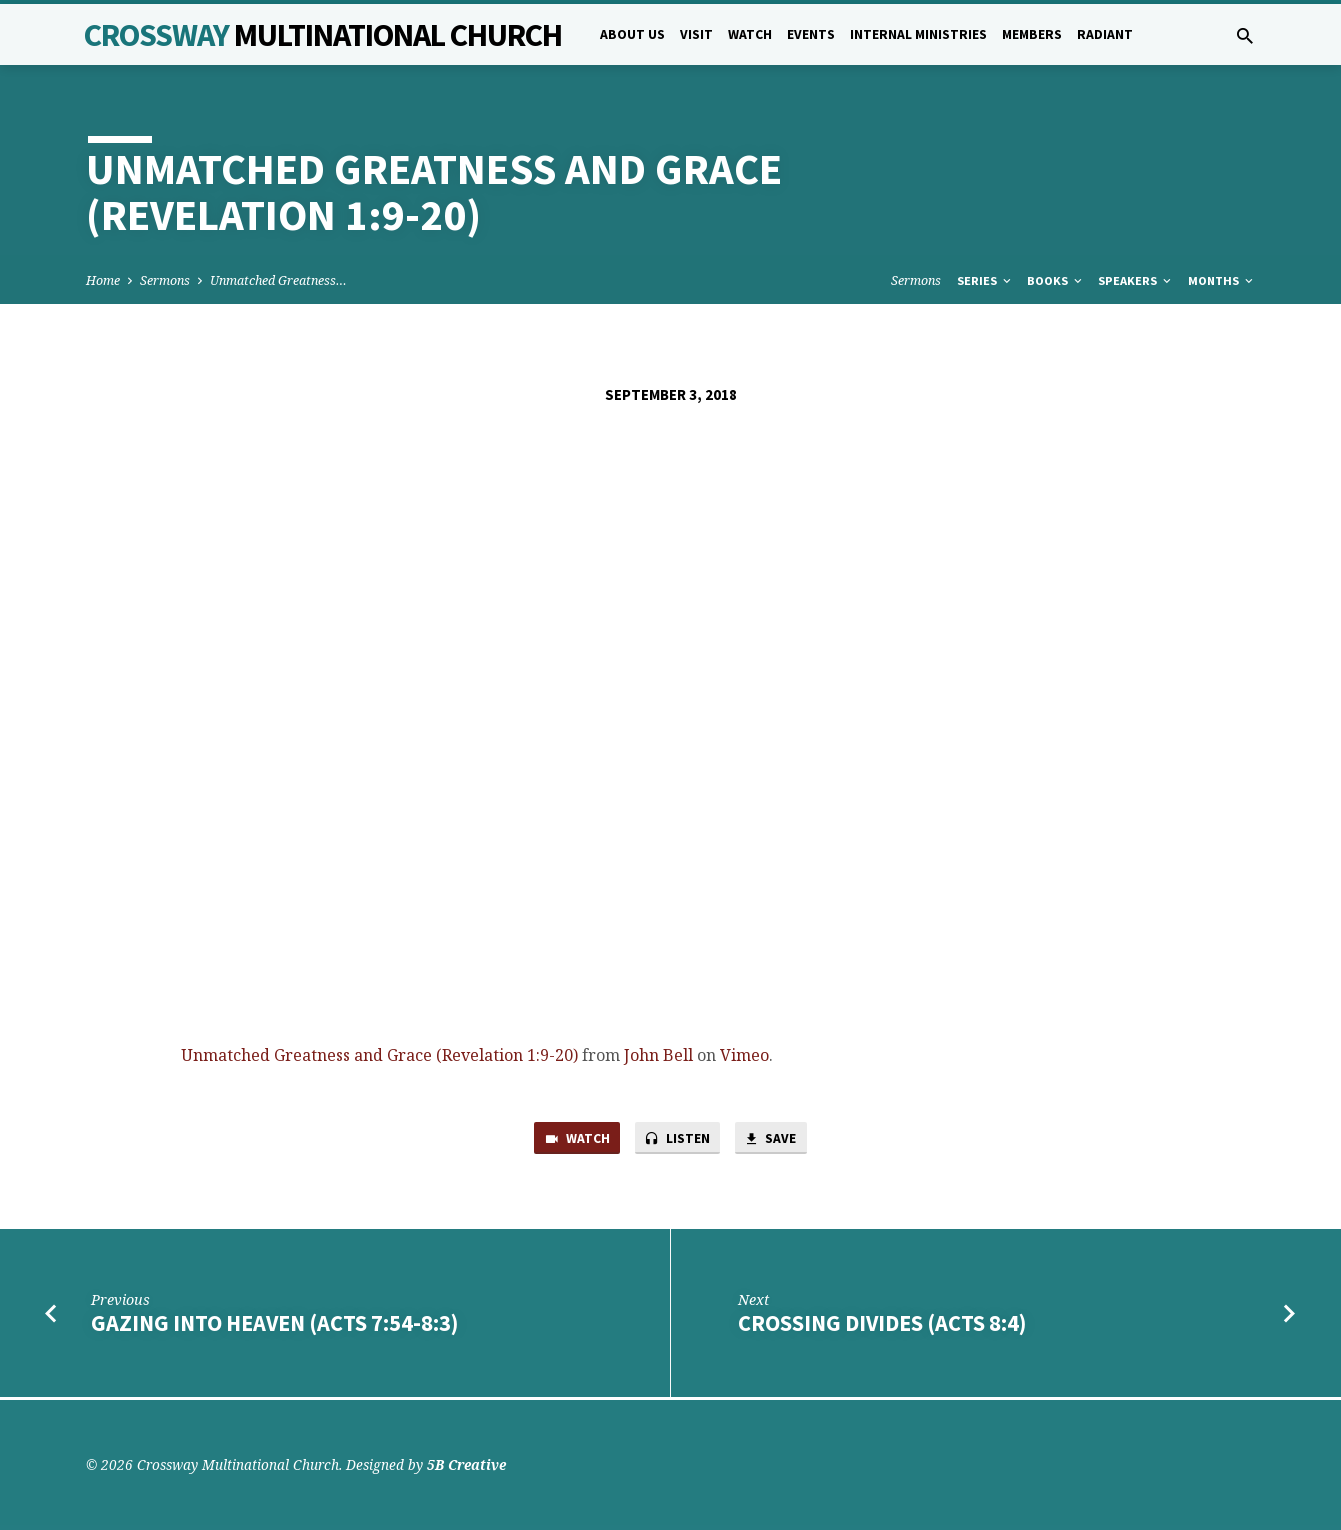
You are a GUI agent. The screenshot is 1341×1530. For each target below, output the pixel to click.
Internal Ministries (918, 34)
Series (985, 280)
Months (1222, 280)
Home (103, 280)
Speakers (1136, 280)
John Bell (658, 1055)
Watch (750, 34)
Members (1032, 34)
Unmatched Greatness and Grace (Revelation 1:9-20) (379, 1055)
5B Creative (466, 1464)
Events (811, 34)
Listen (678, 1140)
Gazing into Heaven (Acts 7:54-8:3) (274, 1326)
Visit (696, 34)
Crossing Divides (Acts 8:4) (882, 1326)
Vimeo (744, 1055)
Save (777, 1140)
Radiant (1105, 34)
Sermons (165, 280)
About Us (632, 34)
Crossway (323, 35)
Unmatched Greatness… (278, 280)
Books (1056, 280)
